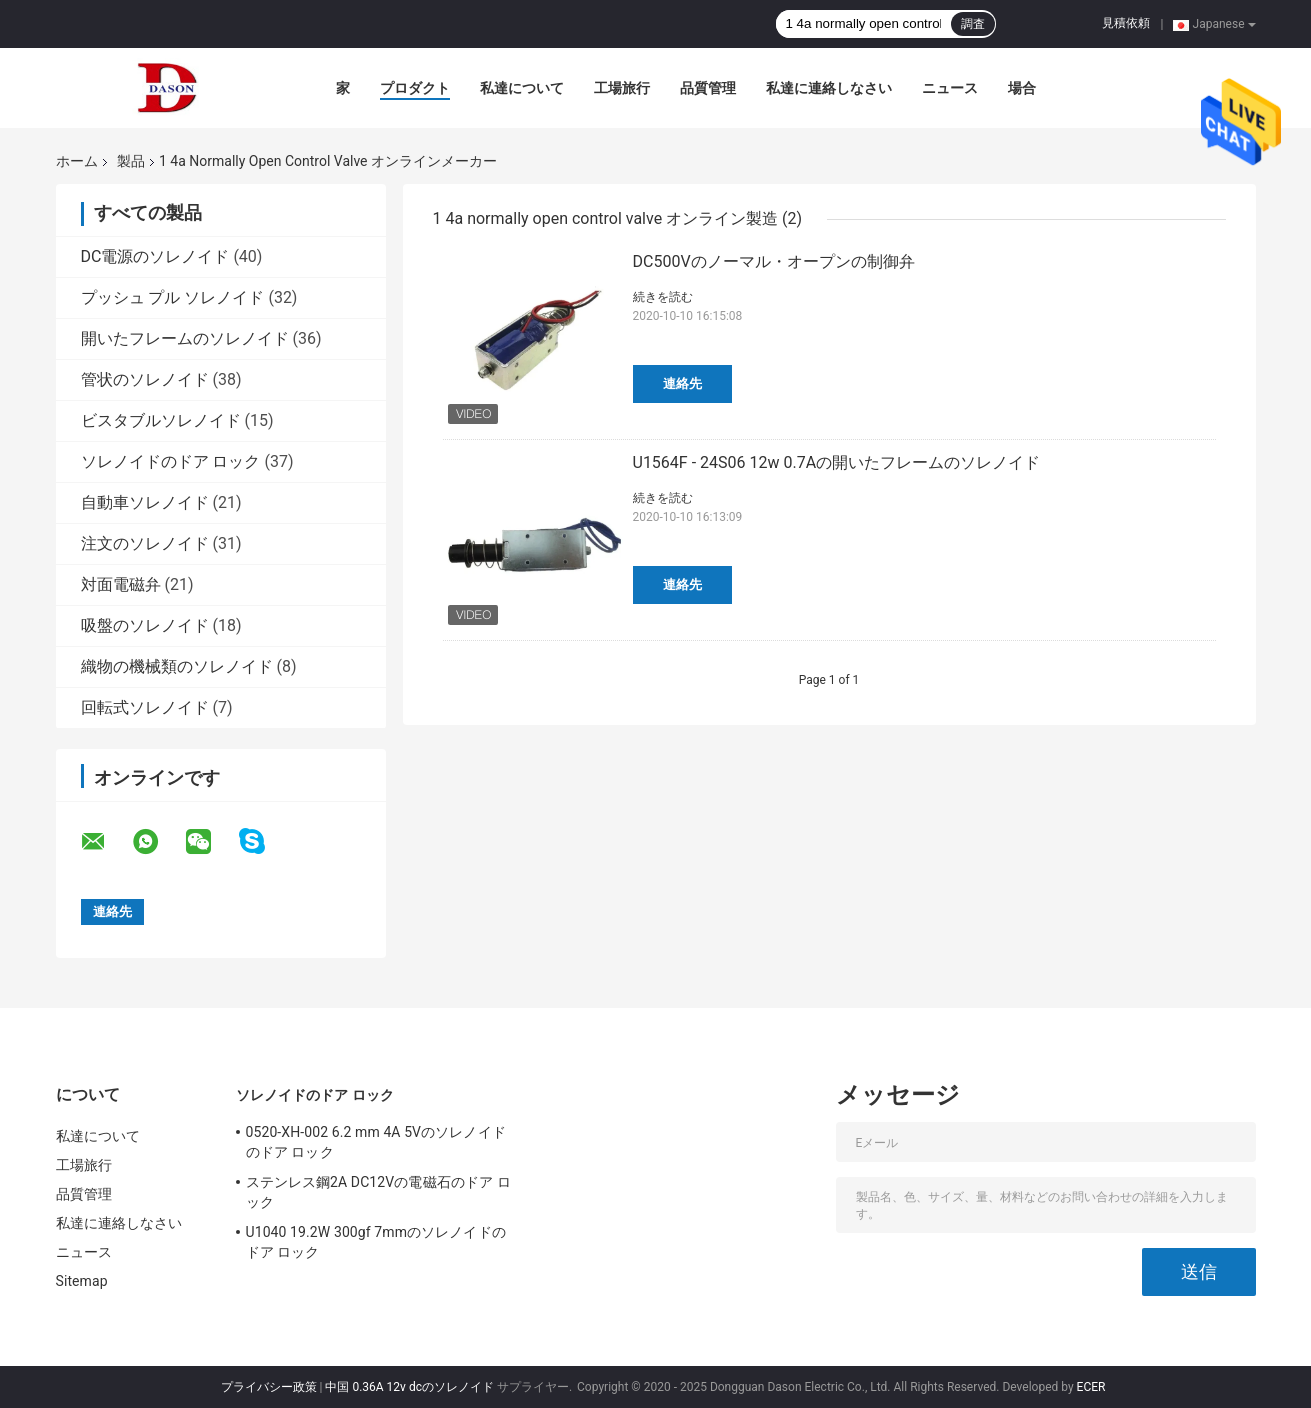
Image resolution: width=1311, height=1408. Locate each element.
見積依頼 (1126, 23)
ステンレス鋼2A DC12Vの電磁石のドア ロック (378, 1192)
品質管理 (708, 88)
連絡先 (682, 383)
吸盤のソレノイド (145, 625)
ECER (1091, 1387)
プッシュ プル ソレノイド (173, 297)
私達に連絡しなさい (829, 88)
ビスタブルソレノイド (161, 420)
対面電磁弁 (121, 584)
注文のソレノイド (145, 543)
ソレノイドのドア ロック (171, 461)
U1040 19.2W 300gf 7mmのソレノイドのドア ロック (376, 1242)
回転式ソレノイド (145, 707)
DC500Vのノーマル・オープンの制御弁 (774, 261)
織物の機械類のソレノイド (177, 666)
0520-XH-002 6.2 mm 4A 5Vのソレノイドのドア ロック (376, 1142)
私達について (522, 88)
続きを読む (663, 297)
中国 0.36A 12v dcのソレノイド (409, 1387)
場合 (1022, 88)
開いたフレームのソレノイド (185, 338)
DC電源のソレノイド (155, 256)
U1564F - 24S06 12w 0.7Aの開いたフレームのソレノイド (837, 462)
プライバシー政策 (269, 1387)
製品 (131, 161)
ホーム (77, 161)
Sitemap (82, 1281)
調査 (973, 24)
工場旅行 (622, 88)
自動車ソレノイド (145, 502)
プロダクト (415, 88)
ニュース (950, 88)
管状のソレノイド (145, 379)
